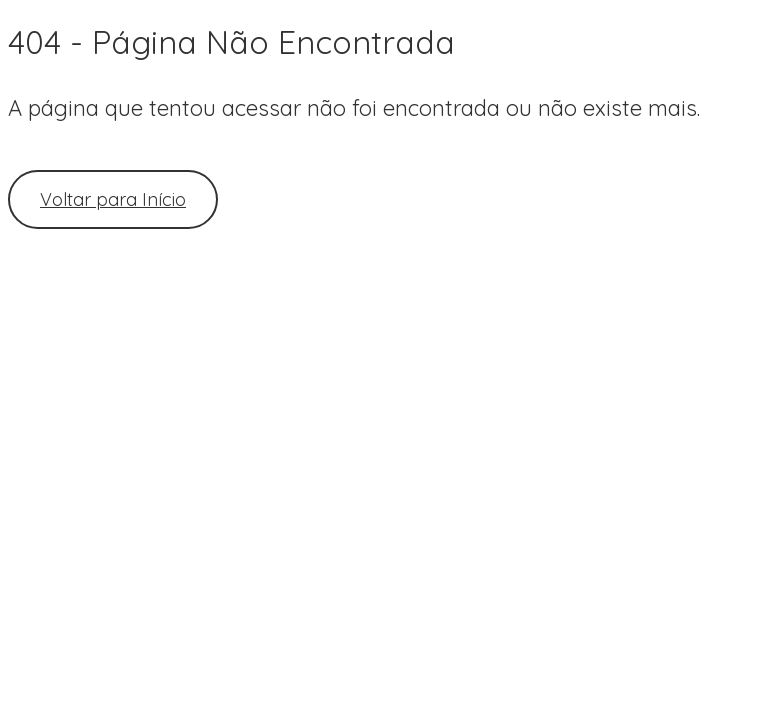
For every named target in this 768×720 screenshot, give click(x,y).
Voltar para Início (113, 199)
